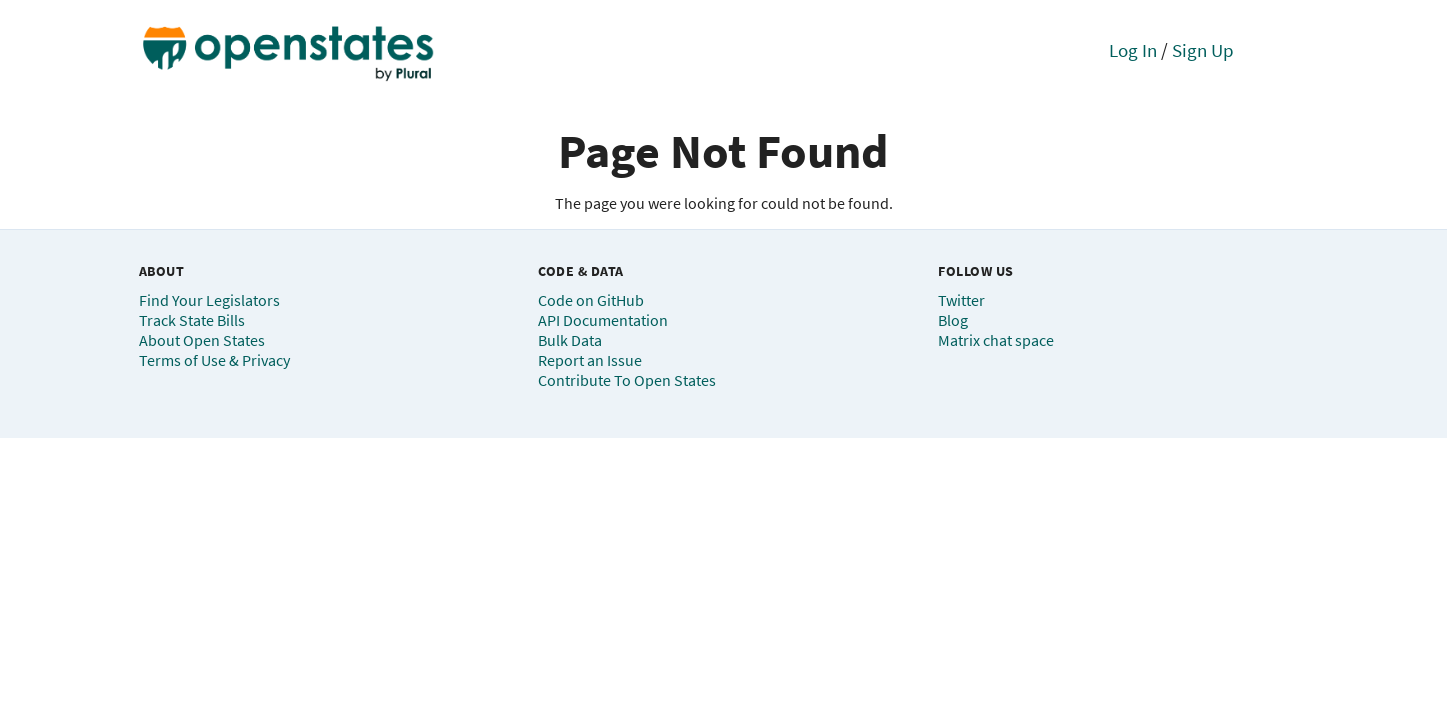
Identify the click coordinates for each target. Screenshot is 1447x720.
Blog (953, 320)
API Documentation (603, 320)
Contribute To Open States (627, 380)
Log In (1133, 50)
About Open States (202, 340)
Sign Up (1203, 50)
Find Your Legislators (209, 300)
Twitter (961, 300)
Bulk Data (570, 340)
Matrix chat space (996, 340)
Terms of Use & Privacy (214, 360)
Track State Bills (192, 320)
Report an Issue (590, 360)
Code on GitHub (591, 300)
